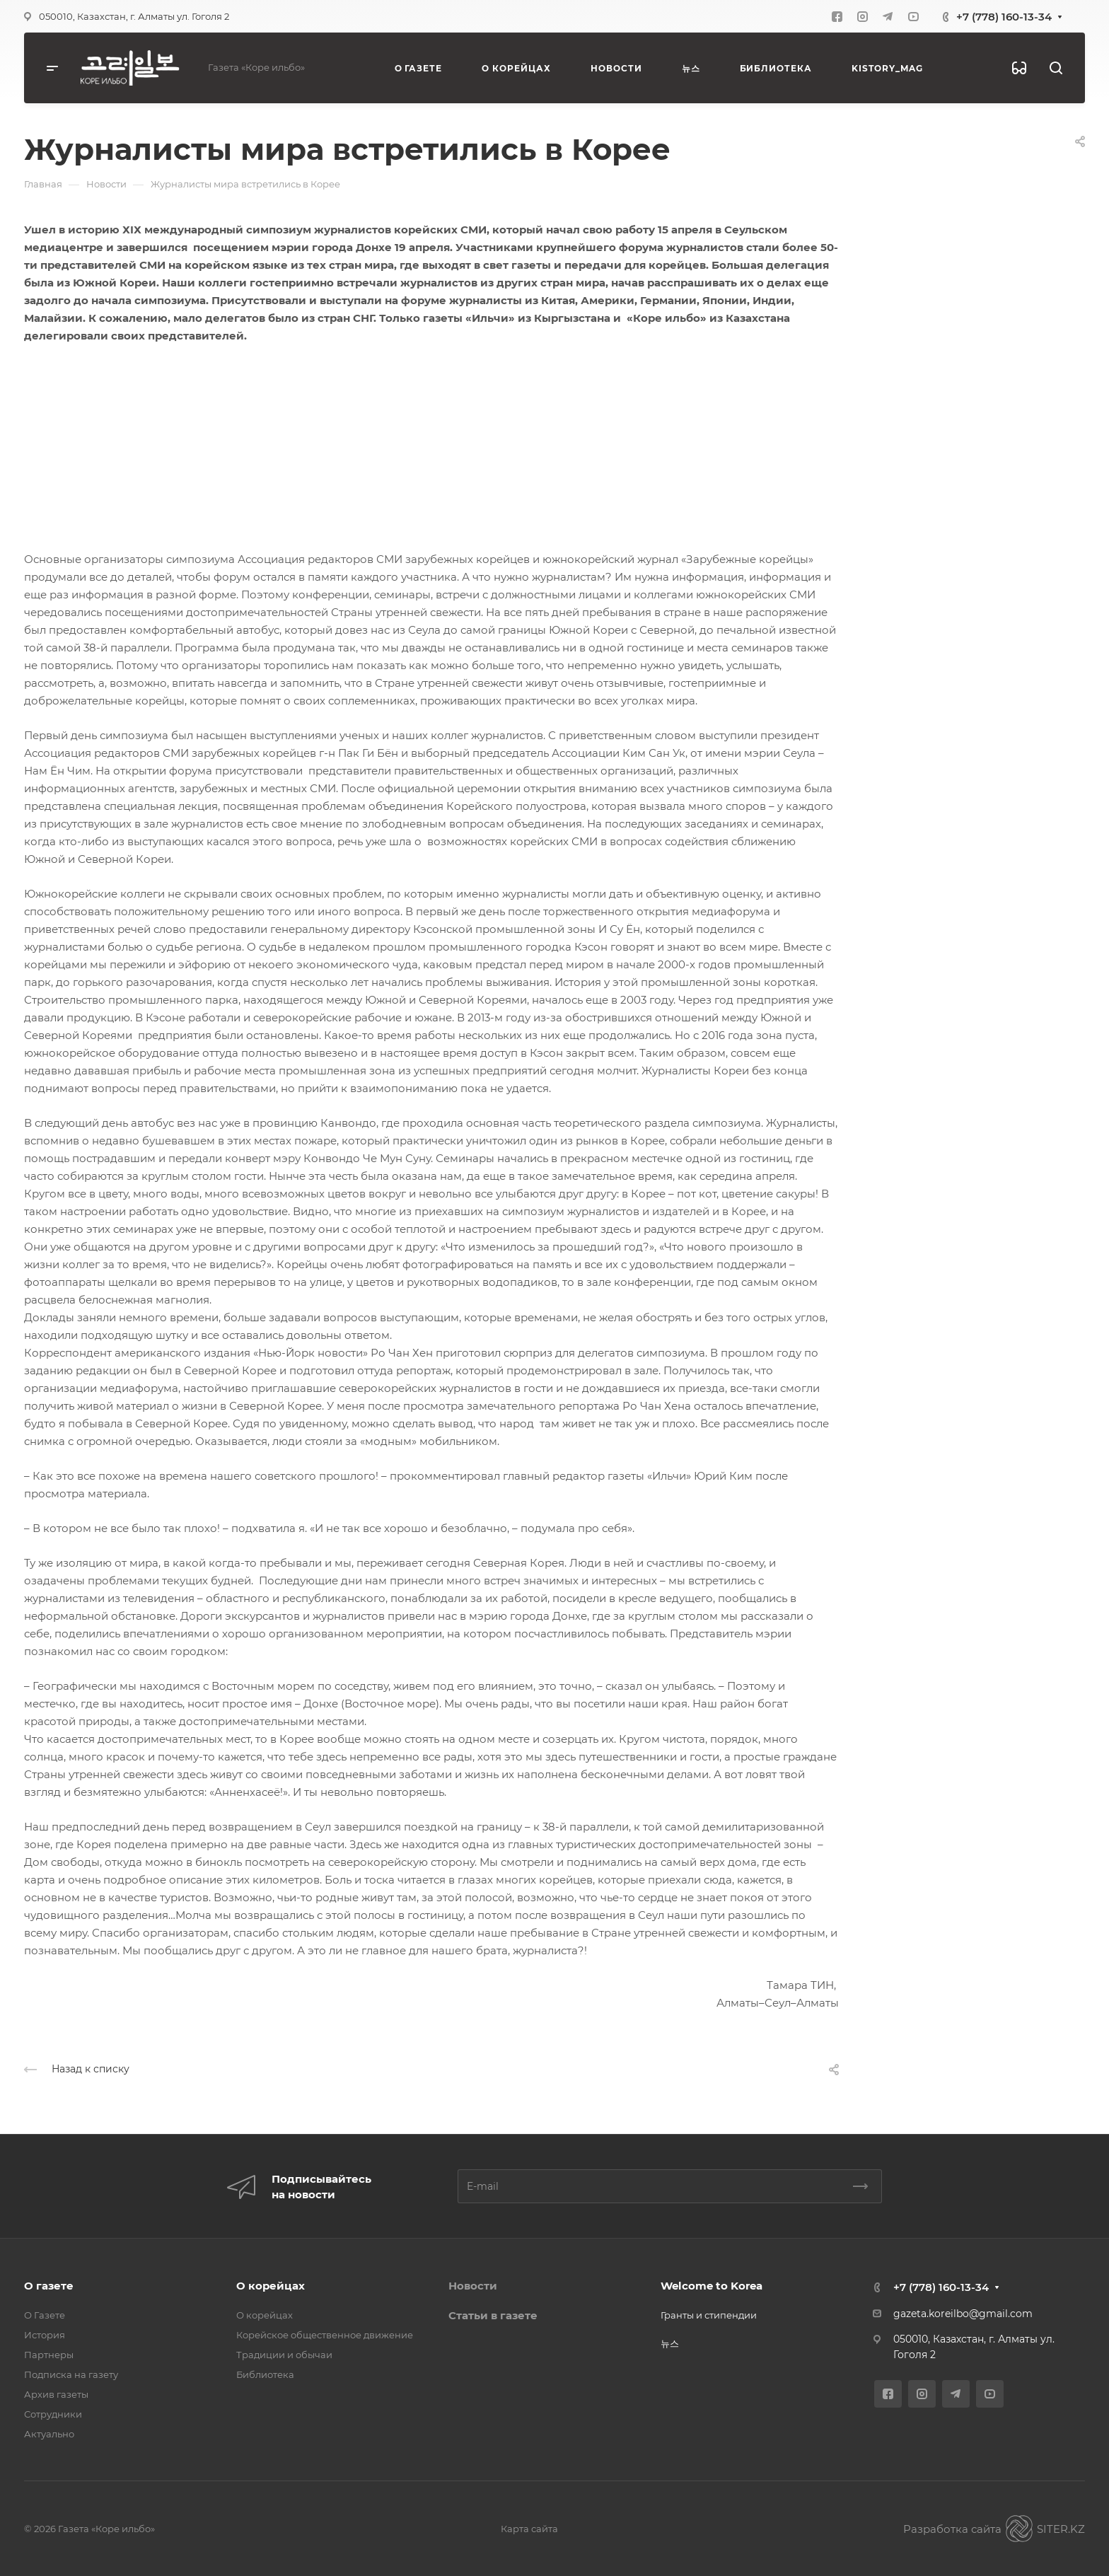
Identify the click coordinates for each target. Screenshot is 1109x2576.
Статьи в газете (493, 2315)
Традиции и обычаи (284, 2354)
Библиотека (265, 2374)
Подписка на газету (71, 2374)
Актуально (49, 2433)
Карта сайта (529, 2528)
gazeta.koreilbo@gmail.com (963, 2313)
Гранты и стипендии (709, 2315)
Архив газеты (56, 2394)
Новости (472, 2285)
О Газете (44, 2315)
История (44, 2334)
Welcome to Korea (711, 2285)
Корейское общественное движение (324, 2334)
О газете (49, 2285)
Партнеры (49, 2354)
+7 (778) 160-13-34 (1004, 16)
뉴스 (670, 2343)
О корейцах (270, 2285)
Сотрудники (53, 2414)
